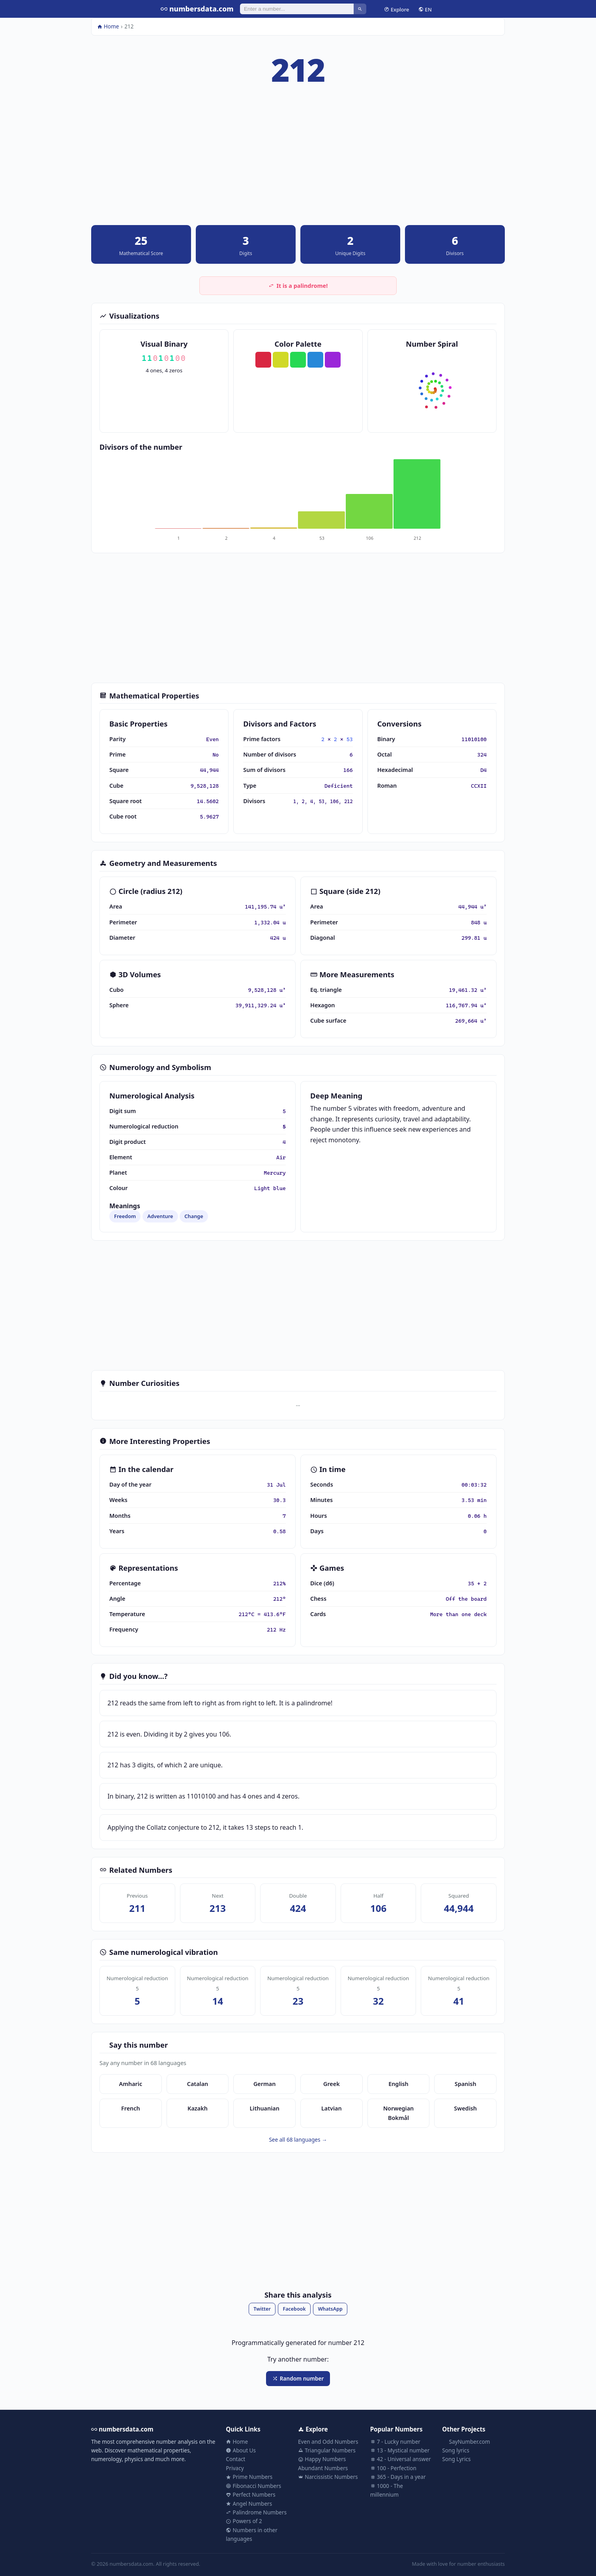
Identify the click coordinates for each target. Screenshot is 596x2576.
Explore (396, 9)
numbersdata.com (197, 8)
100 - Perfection (393, 2468)
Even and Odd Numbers (328, 2441)
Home (108, 26)
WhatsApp (330, 2309)
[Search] (297, 9)
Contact (235, 2459)
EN (425, 9)
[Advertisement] (298, 160)
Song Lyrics (456, 2459)
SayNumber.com (466, 2441)
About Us (241, 2450)
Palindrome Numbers (256, 2512)
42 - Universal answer (400, 2459)
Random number (298, 2378)
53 (350, 739)
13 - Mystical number (400, 2450)
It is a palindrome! (298, 285)
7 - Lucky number (395, 2441)
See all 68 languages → (298, 2139)
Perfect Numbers (251, 2494)
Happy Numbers (322, 2459)
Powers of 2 (244, 2521)
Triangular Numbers (327, 2450)
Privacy (235, 2468)
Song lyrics (455, 2450)
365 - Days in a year (398, 2476)
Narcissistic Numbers (328, 2476)
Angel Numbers (249, 2503)
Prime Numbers (249, 2476)
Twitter (262, 2309)
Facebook (294, 2309)
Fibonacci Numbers (253, 2486)
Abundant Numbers (323, 2468)
